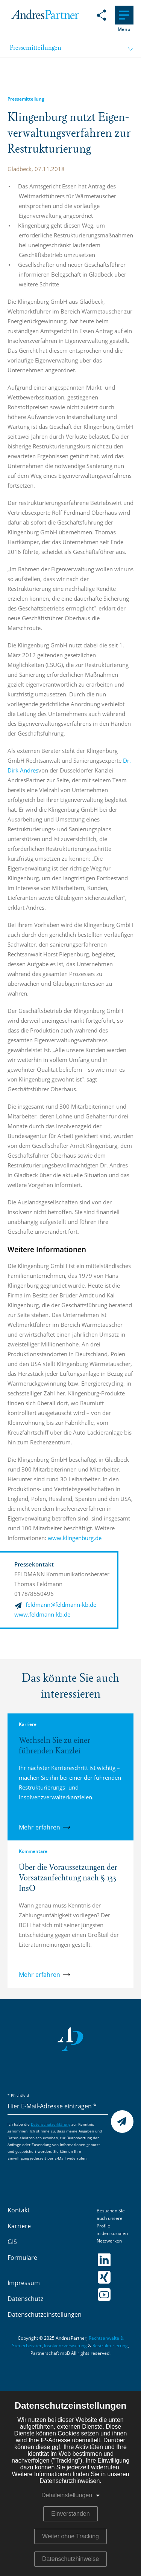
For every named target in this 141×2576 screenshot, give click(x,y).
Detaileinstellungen (66, 2495)
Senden (122, 2122)
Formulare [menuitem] (22, 2258)
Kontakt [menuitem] (19, 2210)
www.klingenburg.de (76, 1538)
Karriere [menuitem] (19, 2226)
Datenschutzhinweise (70, 2559)
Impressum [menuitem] (24, 2283)
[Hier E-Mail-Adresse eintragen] (58, 2107)
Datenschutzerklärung (50, 2124)
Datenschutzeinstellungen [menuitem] (45, 2315)
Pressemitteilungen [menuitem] (35, 47)
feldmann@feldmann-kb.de (61, 1605)
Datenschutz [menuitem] (25, 2299)
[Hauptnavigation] (124, 15)
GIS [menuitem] (12, 2242)
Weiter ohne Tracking (70, 2536)
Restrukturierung (110, 2345)
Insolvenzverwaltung (65, 2345)
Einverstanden (70, 2513)
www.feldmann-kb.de (42, 1615)
